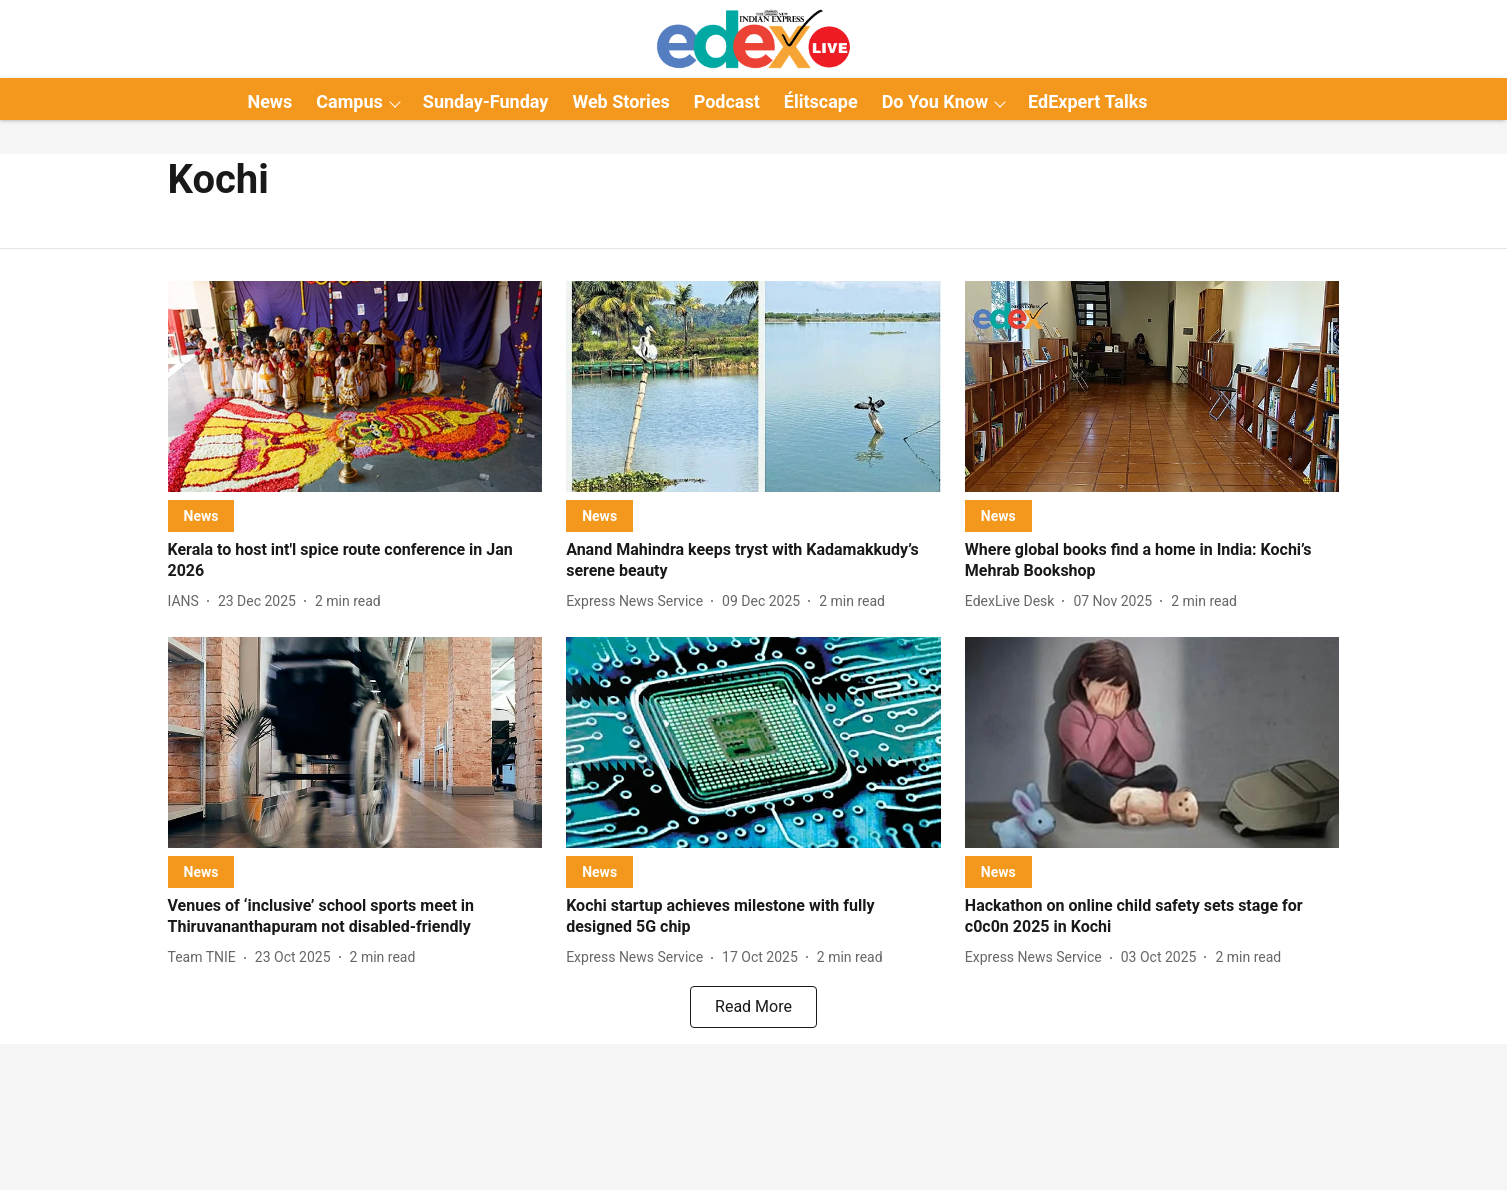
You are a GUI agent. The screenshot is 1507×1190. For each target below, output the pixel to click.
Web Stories (620, 101)
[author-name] (187, 601)
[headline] (355, 561)
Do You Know (935, 101)
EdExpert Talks (1087, 101)
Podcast (727, 101)
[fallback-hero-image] (355, 386)
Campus (349, 101)
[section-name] (201, 515)
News (269, 101)
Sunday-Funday (486, 101)
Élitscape (821, 101)
